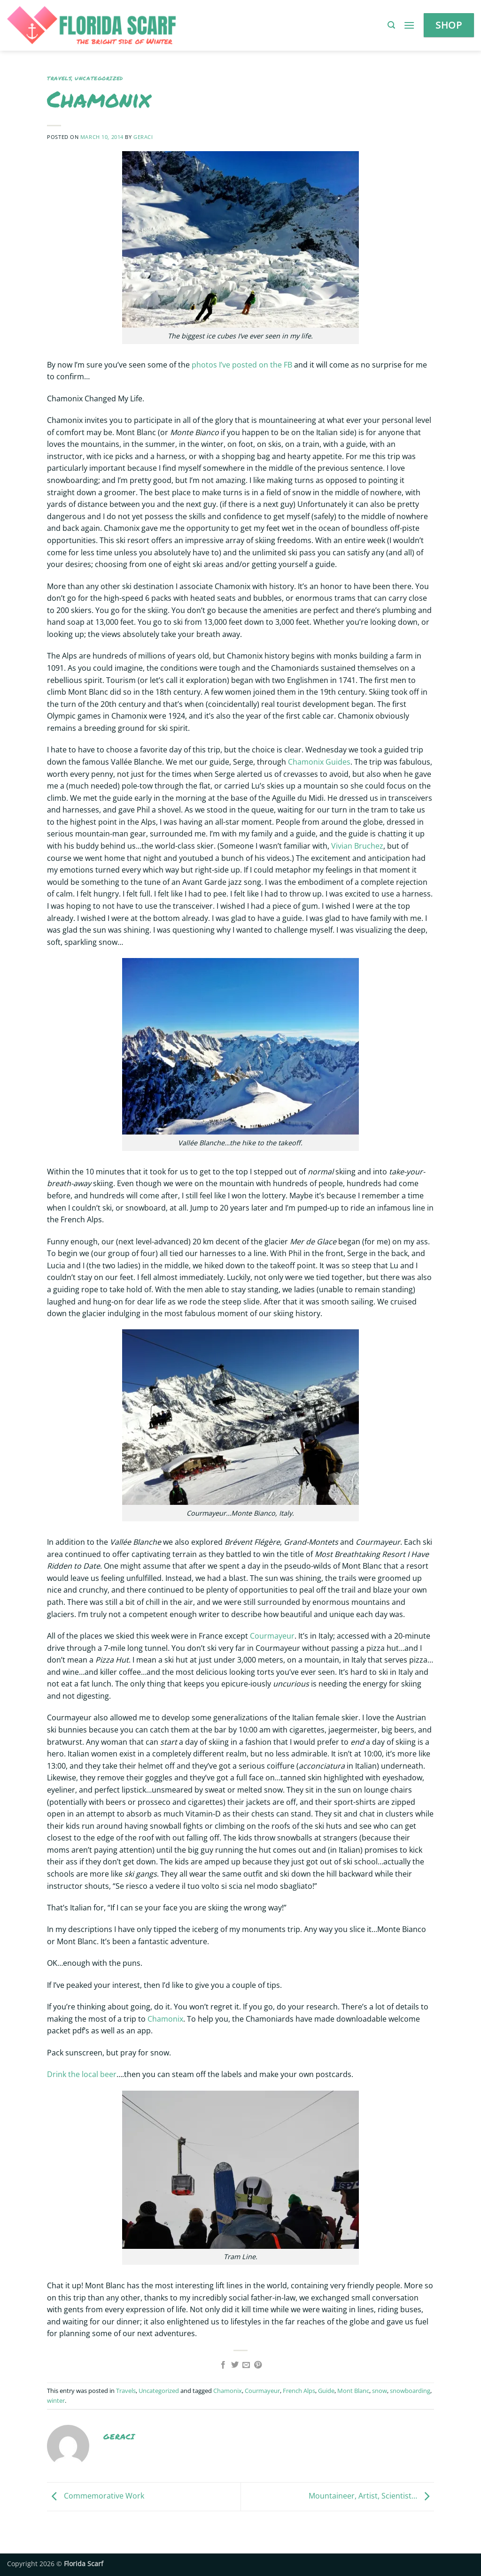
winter (56, 2400)
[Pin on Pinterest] (258, 2365)
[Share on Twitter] (235, 2365)
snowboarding (410, 2390)
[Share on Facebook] (223, 2365)
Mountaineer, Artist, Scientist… (371, 2496)
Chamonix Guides (319, 762)
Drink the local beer (81, 2074)
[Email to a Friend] (246, 2365)
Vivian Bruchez (357, 846)
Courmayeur (272, 1636)
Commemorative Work (95, 2496)
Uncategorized (99, 78)
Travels (59, 78)
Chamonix (165, 2019)
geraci (143, 136)
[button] (391, 25)
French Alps (299, 2390)
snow (379, 2390)
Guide (326, 2390)
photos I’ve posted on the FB (243, 365)
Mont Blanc (353, 2390)
